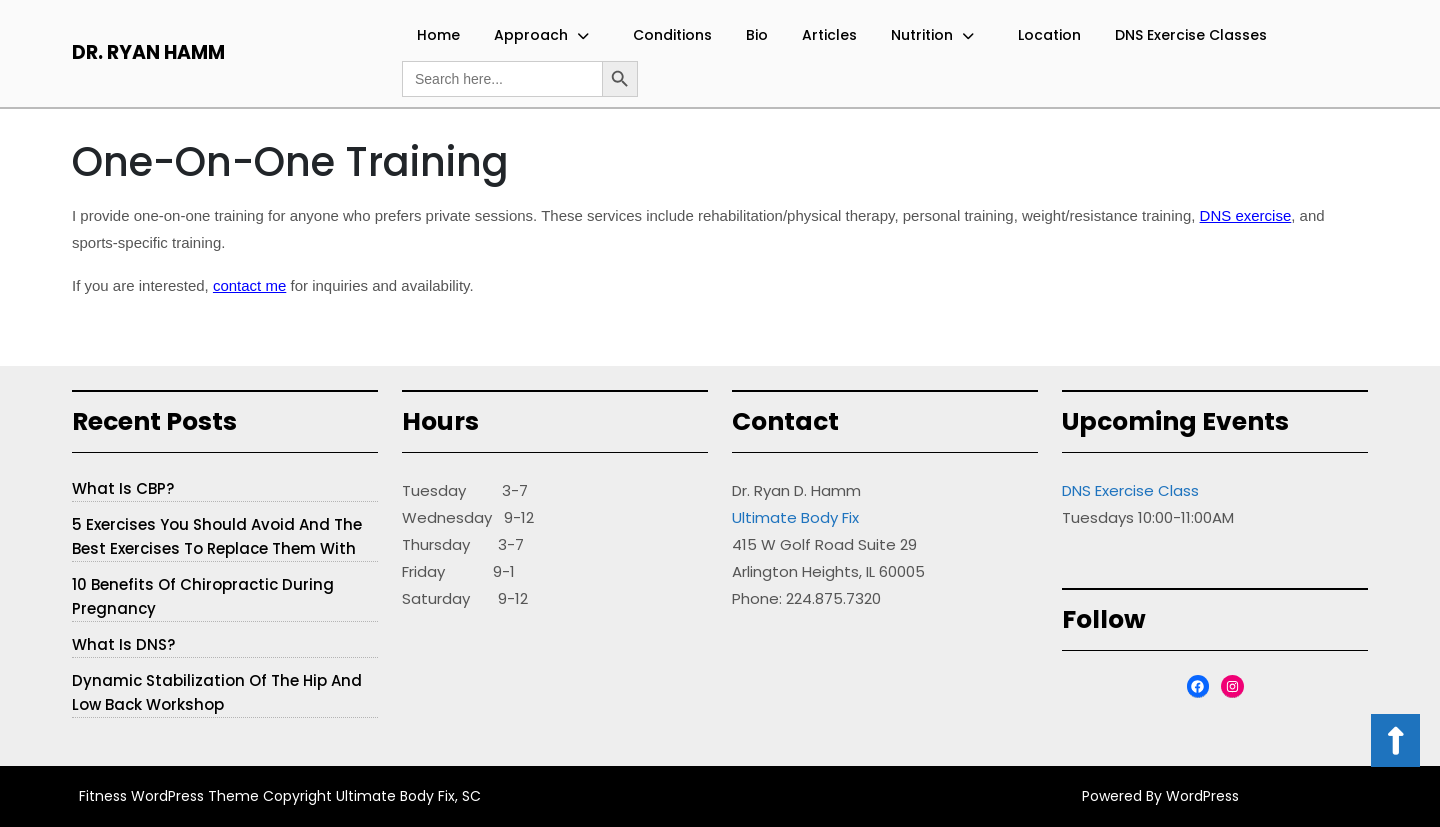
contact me (249, 285)
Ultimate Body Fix (795, 517)
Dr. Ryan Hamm (148, 52)
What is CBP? (123, 488)
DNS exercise (1246, 215)
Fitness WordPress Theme (169, 796)
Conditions (672, 35)
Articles (829, 35)
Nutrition (922, 35)
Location (1049, 35)
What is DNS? (123, 644)
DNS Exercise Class (1130, 490)
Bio (757, 35)
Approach (531, 35)
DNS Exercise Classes (1191, 35)
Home (438, 35)
